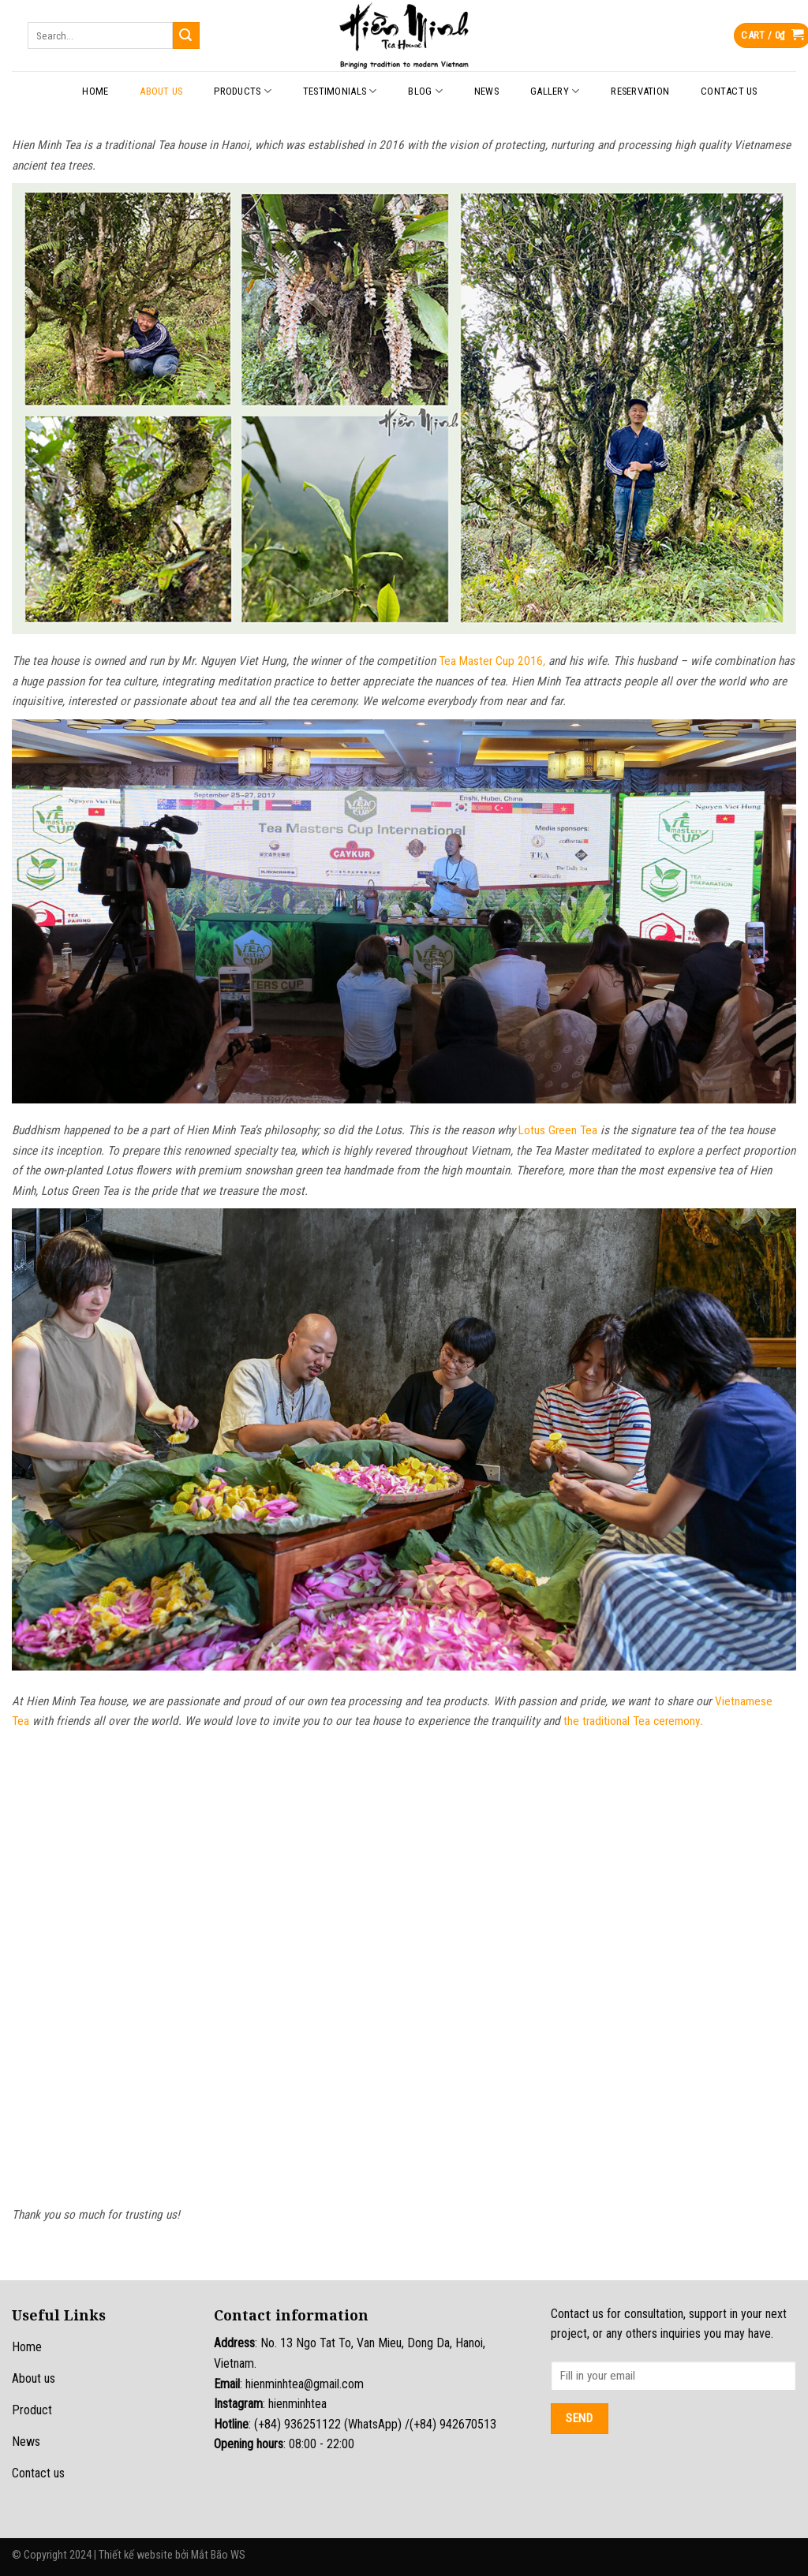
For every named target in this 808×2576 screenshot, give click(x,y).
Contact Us (729, 91)
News (486, 91)
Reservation (640, 91)
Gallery (554, 91)
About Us (161, 91)
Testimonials (340, 91)
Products (242, 91)
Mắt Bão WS (218, 2555)
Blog (425, 91)
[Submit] (186, 35)
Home (95, 91)
